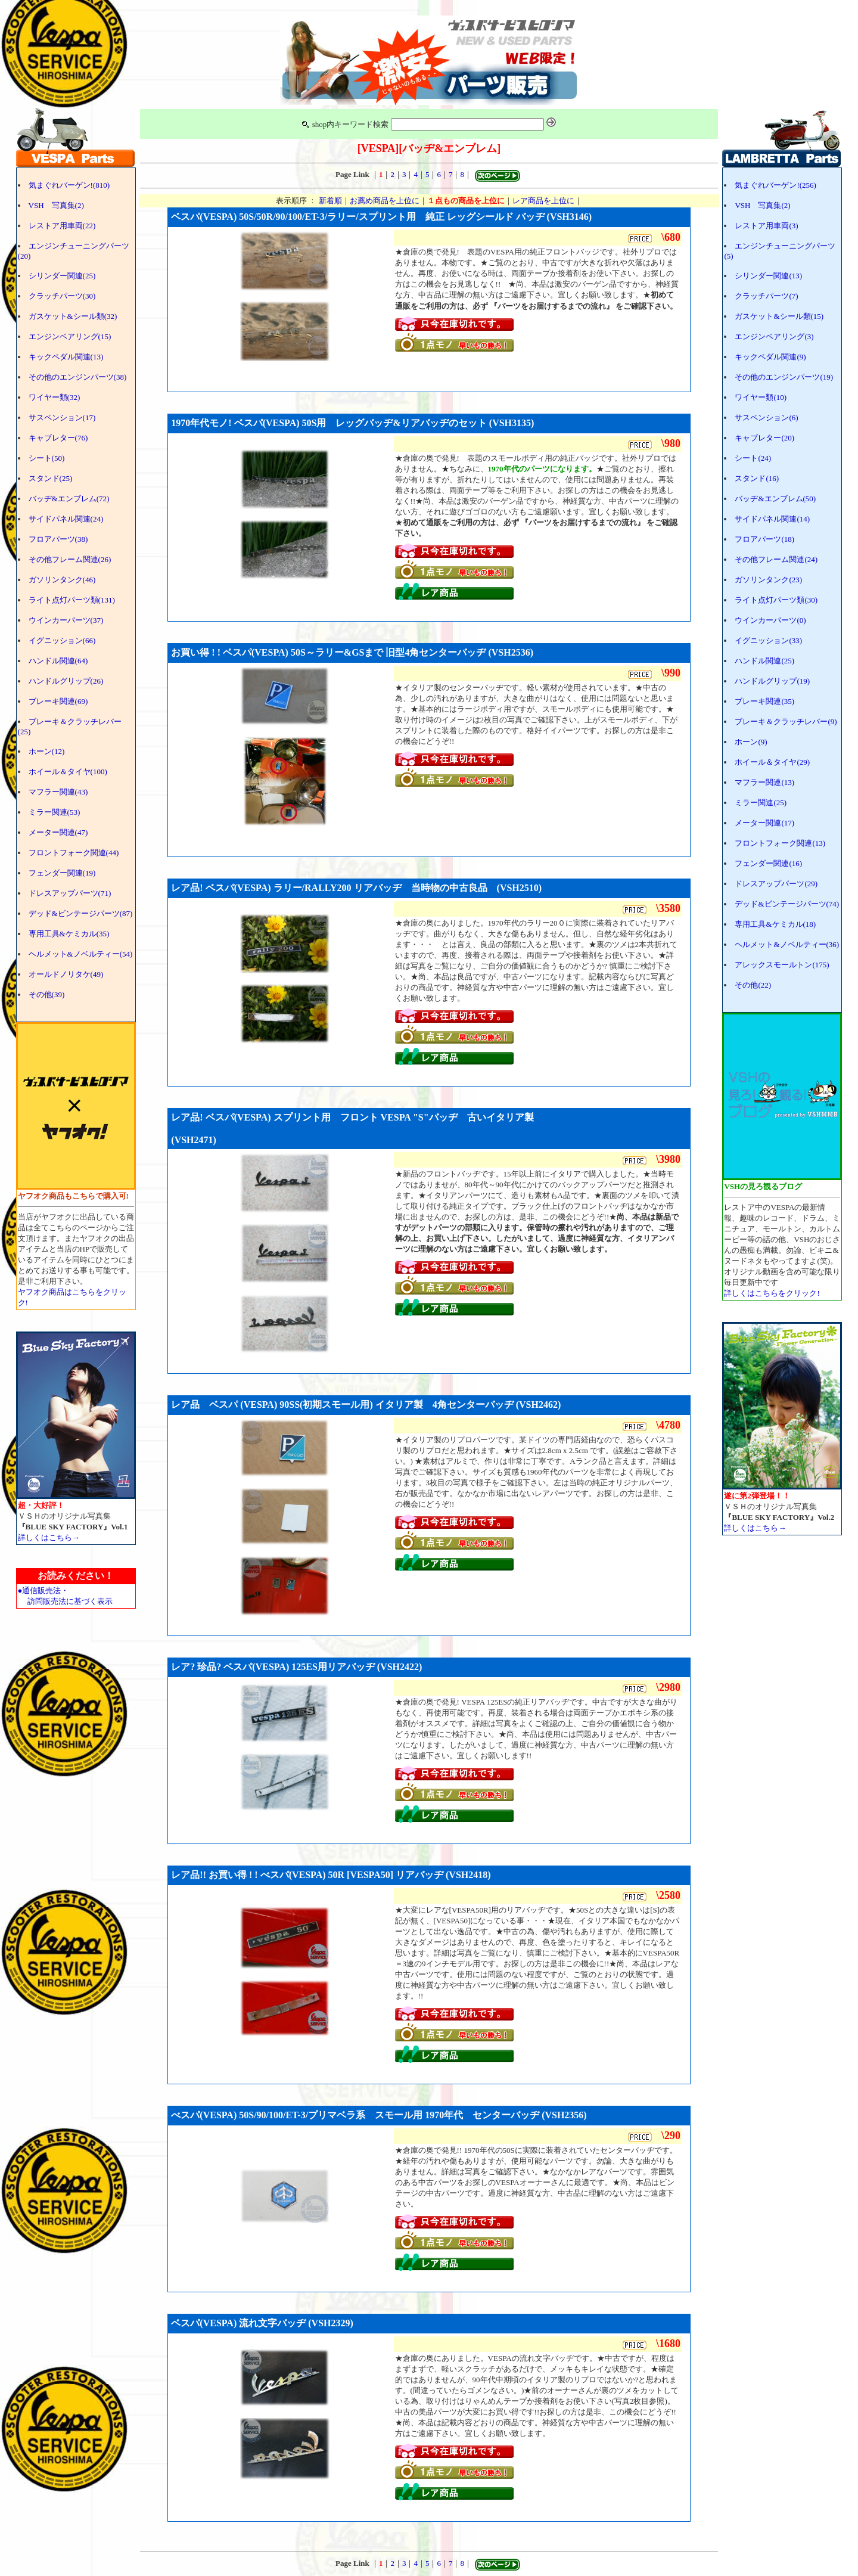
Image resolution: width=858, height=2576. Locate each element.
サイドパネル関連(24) (66, 518)
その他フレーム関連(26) (70, 559)
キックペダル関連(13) (66, 356)
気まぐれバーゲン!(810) (69, 185)
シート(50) (47, 458)
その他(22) (753, 984)
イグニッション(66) (62, 640)
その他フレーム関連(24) (776, 559)
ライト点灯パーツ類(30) (776, 599)
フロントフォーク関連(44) (74, 852)
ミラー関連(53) (54, 812)
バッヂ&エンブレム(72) (69, 498)
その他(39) (47, 994)
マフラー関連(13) (764, 782)
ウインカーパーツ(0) (770, 620)
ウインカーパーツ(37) (66, 620)
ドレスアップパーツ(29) (776, 883)
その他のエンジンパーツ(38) (78, 377)
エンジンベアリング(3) (774, 336)
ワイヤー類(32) (54, 397)
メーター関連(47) (58, 832)
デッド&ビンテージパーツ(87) (81, 913)
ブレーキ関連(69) (58, 701)
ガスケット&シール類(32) (73, 316)
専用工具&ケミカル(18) (775, 924)
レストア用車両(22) (62, 225)
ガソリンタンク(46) (62, 579)
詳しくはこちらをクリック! (771, 1293)
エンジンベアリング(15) (70, 336)
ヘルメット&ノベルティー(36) (787, 944)
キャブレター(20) (764, 437)
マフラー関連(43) (58, 791)
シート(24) (753, 458)
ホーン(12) (47, 751)
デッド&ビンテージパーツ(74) (787, 903)
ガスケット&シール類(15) (779, 316)
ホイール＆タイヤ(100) (68, 771)
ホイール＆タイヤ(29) (772, 762)
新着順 (330, 200)
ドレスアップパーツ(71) (70, 893)
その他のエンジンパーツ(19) (784, 377)
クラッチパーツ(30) (62, 295)
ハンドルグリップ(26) (66, 680)
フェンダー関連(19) (62, 872)
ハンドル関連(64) (58, 660)
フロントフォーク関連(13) (780, 843)
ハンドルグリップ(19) (772, 680)
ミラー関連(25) (760, 802)
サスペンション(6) (766, 417)
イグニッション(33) (768, 640)
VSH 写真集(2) (56, 205)
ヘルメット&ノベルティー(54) (81, 953)
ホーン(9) (751, 741)
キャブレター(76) (58, 437)
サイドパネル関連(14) (772, 518)
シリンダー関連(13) (768, 275)
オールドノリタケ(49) (66, 974)
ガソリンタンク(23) (768, 579)
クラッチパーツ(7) (766, 295)
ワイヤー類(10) (760, 397)
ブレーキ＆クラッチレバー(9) (786, 721)
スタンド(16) (757, 478)
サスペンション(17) (62, 417)
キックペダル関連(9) (770, 356)
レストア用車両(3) (766, 225)
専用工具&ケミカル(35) (69, 933)
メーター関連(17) (764, 822)
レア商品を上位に (543, 200)
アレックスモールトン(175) (782, 964)
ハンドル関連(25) (764, 660)
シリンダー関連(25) (62, 275)
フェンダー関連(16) (768, 863)
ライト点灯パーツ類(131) (72, 599)
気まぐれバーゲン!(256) (775, 185)
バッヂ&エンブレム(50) (775, 498)
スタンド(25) (51, 478)
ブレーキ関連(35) (764, 701)
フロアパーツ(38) (58, 539)
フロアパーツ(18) (764, 539)
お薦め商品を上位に (384, 200)
